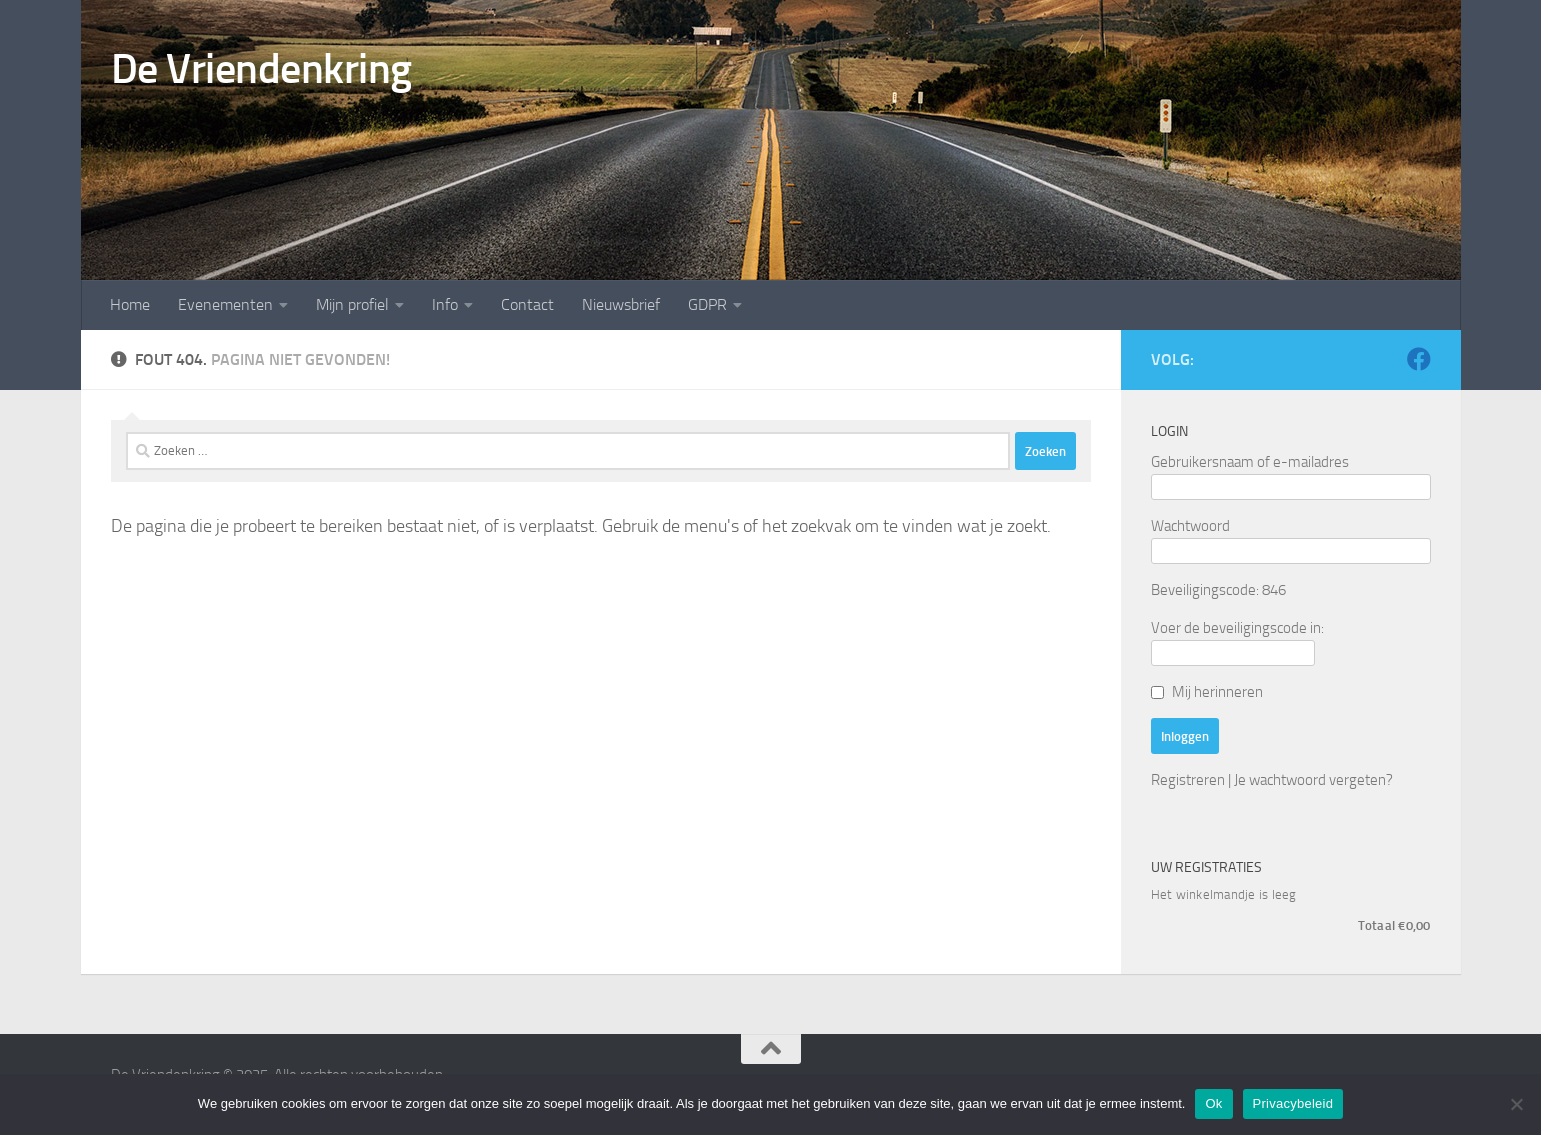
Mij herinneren (1217, 692)
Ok (1213, 1103)
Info (445, 304)
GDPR (707, 304)
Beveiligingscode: (1205, 590)
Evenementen (225, 304)
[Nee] (1516, 1104)
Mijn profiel (352, 304)
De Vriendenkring (261, 69)
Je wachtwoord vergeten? (1313, 780)
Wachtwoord (1190, 526)
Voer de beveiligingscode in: (1237, 628)
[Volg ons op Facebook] (1419, 359)
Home (130, 304)
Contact (527, 304)
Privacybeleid (1293, 1103)
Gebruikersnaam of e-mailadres (1250, 462)
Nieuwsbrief (621, 304)
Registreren (1188, 780)
